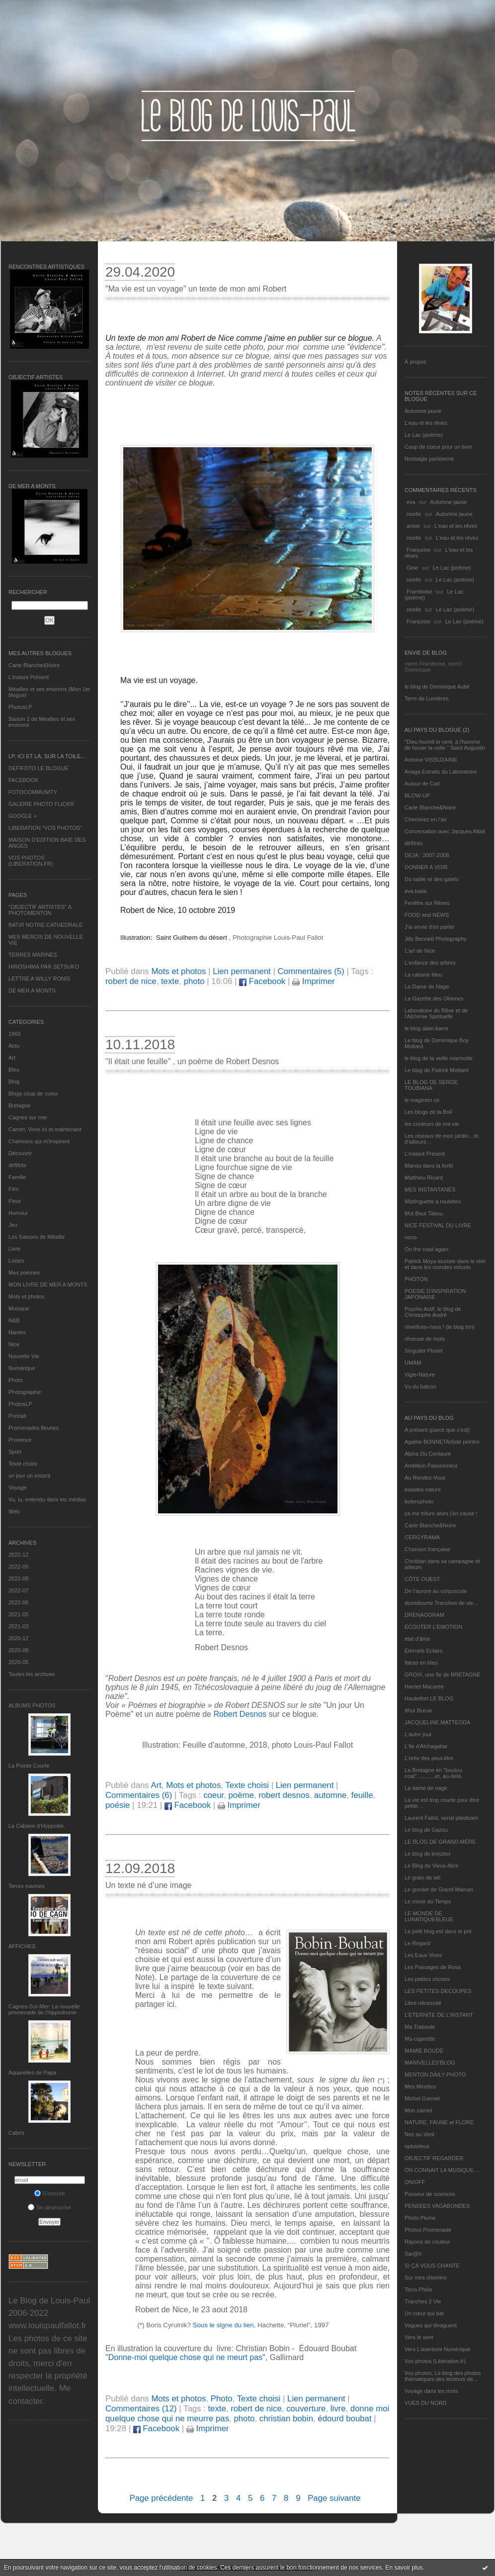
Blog (13, 1082)
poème (241, 1795)
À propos (415, 362)
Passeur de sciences (430, 2194)
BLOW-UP (417, 795)
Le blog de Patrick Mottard (436, 1070)
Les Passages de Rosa (433, 1967)
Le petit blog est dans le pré (438, 1931)
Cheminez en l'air (426, 819)
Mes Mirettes (420, 2086)
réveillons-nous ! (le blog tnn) (440, 1327)
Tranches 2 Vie (423, 2301)
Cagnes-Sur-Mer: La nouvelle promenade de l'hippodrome (44, 2009)
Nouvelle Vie (23, 1356)
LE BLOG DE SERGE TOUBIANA (431, 1085)
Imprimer (313, 981)
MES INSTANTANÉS (430, 1189)
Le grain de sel (422, 1878)
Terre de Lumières (427, 698)
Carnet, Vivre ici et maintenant (45, 1129)
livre (338, 2408)
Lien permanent (242, 971)
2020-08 (18, 1650)
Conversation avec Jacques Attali (445, 831)
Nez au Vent (419, 2134)
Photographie (24, 1392)
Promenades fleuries (33, 1428)
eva (411, 502)
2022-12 (18, 1555)
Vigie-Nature (420, 1375)
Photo (15, 1380)
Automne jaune (423, 411)
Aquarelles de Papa (32, 2073)
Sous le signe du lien (223, 2325)
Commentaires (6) (138, 1795)
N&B (14, 1320)
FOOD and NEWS (427, 915)
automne (330, 1795)
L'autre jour (418, 1734)
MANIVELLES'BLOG (430, 2063)
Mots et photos (26, 1296)
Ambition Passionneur (431, 1466)
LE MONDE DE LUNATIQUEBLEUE (429, 1916)
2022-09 (18, 1567)
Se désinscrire (49, 2207)
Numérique (21, 1368)
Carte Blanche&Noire (34, 665)
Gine (412, 568)
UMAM (413, 1363)
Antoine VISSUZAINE (431, 760)
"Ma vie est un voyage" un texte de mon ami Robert (195, 289)
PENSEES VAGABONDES (437, 2206)
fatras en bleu (421, 1663)
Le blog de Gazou (426, 1830)
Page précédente (161, 2498)
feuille (362, 1795)
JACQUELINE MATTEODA (437, 1722)
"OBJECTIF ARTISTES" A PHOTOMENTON (39, 910)
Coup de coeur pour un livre (438, 447)
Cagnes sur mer (27, 1117)
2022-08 (18, 1579)
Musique (18, 1308)
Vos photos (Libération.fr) (435, 2361)
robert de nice (131, 981)
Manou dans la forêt (429, 1166)
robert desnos (284, 1795)
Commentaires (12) (141, 2408)
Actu (13, 1046)
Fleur (14, 1201)
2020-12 (18, 1638)
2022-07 (18, 1590)
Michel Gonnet (422, 2098)
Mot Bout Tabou (424, 1213)
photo (194, 981)
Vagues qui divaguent (431, 2325)
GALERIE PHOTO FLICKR (41, 804)
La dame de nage (426, 1788)
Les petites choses (427, 1979)
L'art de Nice (420, 951)
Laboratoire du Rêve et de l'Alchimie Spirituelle (436, 1013)
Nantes (17, 1332)
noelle (414, 514)
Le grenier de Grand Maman (439, 1889)
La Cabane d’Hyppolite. (36, 1826)
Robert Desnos (239, 1714)
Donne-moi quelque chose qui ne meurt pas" (186, 2357)
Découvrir (20, 1153)
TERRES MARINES (32, 955)
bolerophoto (419, 1501)
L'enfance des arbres (430, 963)
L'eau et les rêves (426, 423)
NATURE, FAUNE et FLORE (439, 2122)
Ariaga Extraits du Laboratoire (441, 772)
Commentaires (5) (310, 971)
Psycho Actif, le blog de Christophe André (433, 1312)
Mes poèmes (24, 1273)
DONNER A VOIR (426, 867)
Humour (18, 1213)
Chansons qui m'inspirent (39, 1141)
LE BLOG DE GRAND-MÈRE (440, 1842)
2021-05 (18, 1614)
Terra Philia (418, 2289)
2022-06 (18, 1602)
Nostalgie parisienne (429, 459)
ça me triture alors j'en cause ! (441, 1513)
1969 (14, 1034)
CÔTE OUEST (422, 1579)
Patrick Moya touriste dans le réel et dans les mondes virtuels (445, 1264)
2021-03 (18, 1626)
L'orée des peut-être (429, 1758)
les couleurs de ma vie (432, 1124)
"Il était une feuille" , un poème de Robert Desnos (192, 1061)
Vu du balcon (420, 1386)
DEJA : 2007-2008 (427, 855)
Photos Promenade (428, 2230)
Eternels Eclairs (423, 1651)
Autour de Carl (422, 784)
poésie (117, 1805)
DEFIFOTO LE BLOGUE (38, 768)
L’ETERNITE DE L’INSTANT (439, 2015)
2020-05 (18, 1662)
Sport (14, 1452)
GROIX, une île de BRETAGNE (443, 1675)
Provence (19, 1440)
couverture (306, 2408)
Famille (17, 1177)
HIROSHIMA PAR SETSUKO (43, 967)
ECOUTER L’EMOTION (433, 1627)
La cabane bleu (423, 975)
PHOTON (416, 1279)
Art (11, 1058)
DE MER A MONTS (32, 990)
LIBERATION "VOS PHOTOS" (45, 828)
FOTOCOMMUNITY (32, 792)
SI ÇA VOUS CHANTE (432, 2266)
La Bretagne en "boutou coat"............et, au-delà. (433, 1773)
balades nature (423, 1489)
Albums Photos (32, 1705)
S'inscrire (49, 2193)
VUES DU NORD (425, 2403)
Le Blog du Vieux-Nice (432, 1866)
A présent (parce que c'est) (437, 1430)
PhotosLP (20, 707)
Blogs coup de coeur (33, 1093)
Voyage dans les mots (431, 2391)
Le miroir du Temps (428, 1901)
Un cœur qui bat (424, 2313)
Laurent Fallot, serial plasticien (442, 1818)
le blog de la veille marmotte (439, 1058)
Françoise (418, 550)
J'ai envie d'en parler (429, 927)
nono (410, 1237)
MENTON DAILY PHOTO (435, 2075)
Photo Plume (420, 2218)
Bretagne (19, 1105)
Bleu (13, 1070)
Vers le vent (419, 2337)
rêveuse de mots (425, 1339)
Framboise (419, 591)
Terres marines (26, 1886)
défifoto (17, 1165)
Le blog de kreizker (428, 1854)
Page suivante (334, 2498)
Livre (14, 1249)
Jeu (12, 1225)
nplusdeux (417, 2146)
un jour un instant (29, 1476)
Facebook (262, 981)
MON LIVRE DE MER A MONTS (47, 1285)
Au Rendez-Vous (425, 1478)
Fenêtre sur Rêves (427, 903)
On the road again (426, 1249)
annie (413, 526)
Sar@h (413, 2254)
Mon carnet (418, 2110)
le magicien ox (422, 1100)
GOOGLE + (22, 816)
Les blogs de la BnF (429, 1112)
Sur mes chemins (426, 2277)
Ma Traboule (420, 2027)
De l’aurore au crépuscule (436, 1591)
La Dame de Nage (427, 987)
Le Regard (417, 1943)
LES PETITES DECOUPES (438, 1991)
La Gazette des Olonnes (434, 998)
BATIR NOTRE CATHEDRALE (45, 925)
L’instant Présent (28, 677)
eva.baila (415, 891)
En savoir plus (403, 2567)
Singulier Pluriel (423, 1351)
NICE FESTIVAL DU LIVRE (438, 1225)
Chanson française (427, 1549)
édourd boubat (344, 2418)
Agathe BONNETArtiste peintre (442, 1442)
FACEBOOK (23, 780)
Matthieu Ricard (424, 1178)
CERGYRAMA (422, 1537)
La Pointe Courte (29, 1766)
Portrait (17, 1416)
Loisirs (16, 1261)
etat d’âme (417, 1639)
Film (13, 1189)
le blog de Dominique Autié (437, 687)
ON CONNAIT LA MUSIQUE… (442, 2170)
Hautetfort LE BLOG (429, 1698)
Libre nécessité (423, 2003)
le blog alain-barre (426, 1028)
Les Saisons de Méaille (36, 1237)
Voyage (17, 1487)
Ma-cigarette (420, 2039)
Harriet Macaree (424, 1686)
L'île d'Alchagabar (426, 1746)
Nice (13, 1344)
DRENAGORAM (424, 1615)
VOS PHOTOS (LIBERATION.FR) (30, 861)
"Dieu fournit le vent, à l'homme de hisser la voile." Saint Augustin (445, 745)
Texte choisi (22, 1464)
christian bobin (286, 2418)
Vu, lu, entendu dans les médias (47, 1499)
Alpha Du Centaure (428, 1454)
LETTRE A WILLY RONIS (39, 979)
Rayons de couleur (427, 2242)
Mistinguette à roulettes (433, 1201)
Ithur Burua (418, 1710)
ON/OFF (415, 2182)
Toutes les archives (31, 1674)
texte (170, 981)
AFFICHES (21, 1946)
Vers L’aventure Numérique (438, 2349)
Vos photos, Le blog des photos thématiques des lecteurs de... (443, 2376)
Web (13, 1511)
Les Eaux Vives (423, 1955)
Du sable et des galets (432, 879)
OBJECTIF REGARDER (434, 2158)
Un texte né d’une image (148, 1885)
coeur (213, 1795)
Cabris (16, 2133)
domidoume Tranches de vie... (441, 1603)
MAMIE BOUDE (424, 2051)
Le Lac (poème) (424, 435)
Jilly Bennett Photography (436, 939)
